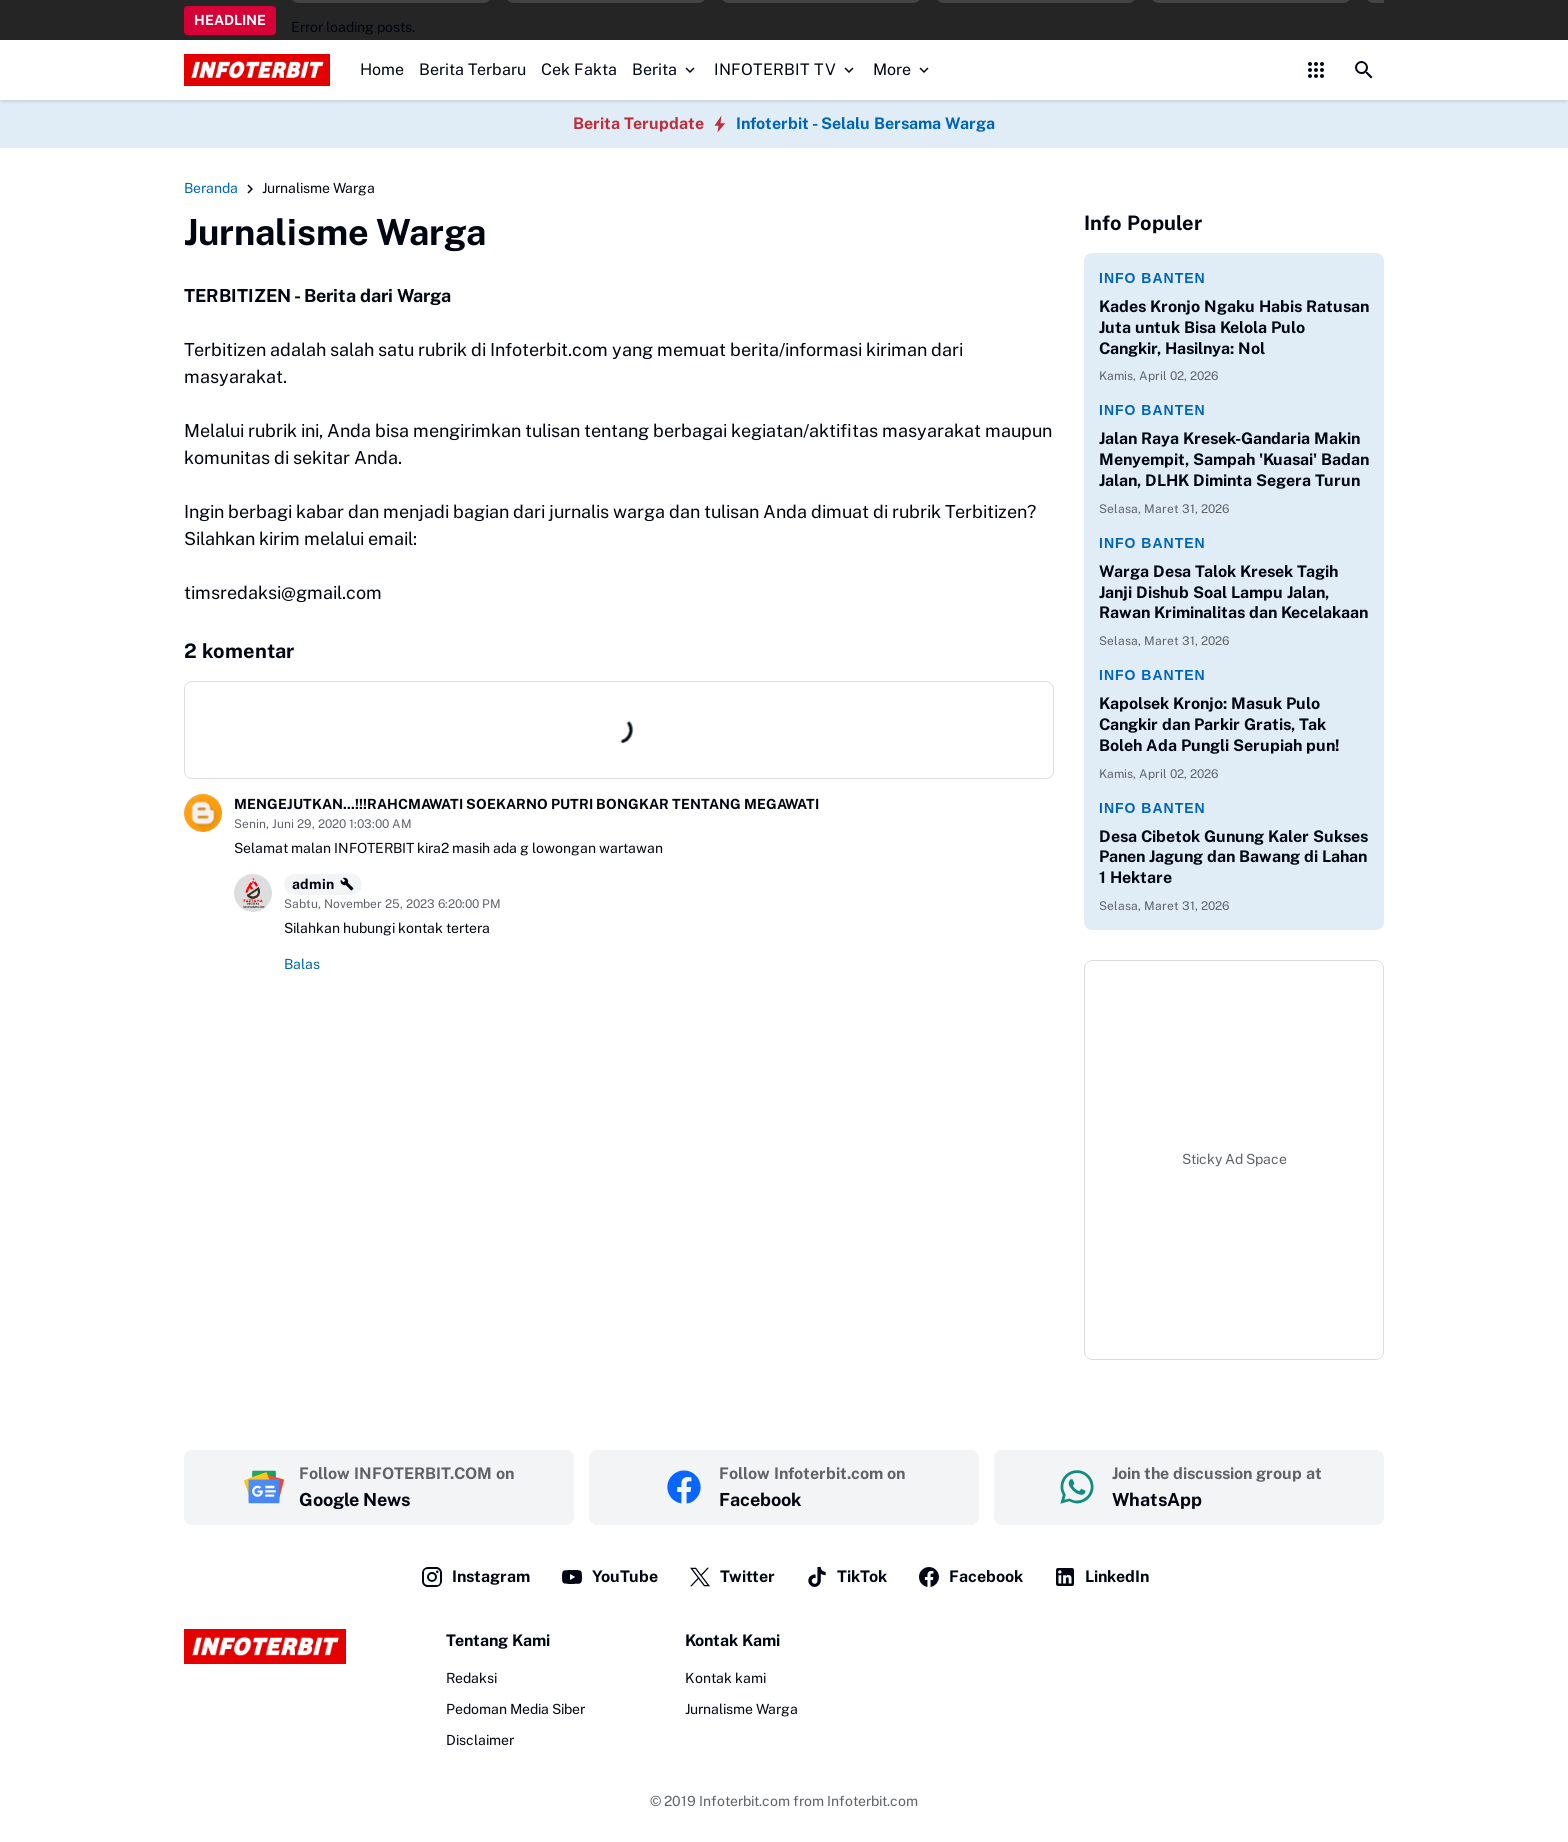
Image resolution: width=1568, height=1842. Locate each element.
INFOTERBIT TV (786, 69)
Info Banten (1152, 278)
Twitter (731, 1577)
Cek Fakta (579, 69)
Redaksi (471, 1678)
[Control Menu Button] (1316, 70)
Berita (665, 69)
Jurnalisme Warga (741, 1709)
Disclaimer (480, 1740)
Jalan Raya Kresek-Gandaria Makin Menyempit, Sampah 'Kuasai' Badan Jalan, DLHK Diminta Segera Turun (1234, 459)
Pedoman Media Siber (515, 1709)
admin (323, 884)
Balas (302, 964)
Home (382, 69)
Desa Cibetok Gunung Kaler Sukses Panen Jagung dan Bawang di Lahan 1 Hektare (1233, 857)
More (903, 69)
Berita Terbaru (472, 69)
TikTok (846, 1577)
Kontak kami (725, 1678)
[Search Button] (1364, 70)
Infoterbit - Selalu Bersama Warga (865, 123)
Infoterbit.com (744, 1801)
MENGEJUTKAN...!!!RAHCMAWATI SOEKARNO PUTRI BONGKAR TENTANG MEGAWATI (526, 804)
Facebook (970, 1577)
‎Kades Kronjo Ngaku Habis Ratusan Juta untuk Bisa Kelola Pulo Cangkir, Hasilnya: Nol (1234, 327)
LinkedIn (1101, 1577)
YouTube (609, 1577)
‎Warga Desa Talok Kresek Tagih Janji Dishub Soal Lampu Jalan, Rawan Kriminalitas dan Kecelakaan (1233, 592)
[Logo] (265, 1646)
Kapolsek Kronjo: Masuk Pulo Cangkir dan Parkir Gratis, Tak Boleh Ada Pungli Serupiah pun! (1219, 724)
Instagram (475, 1577)
